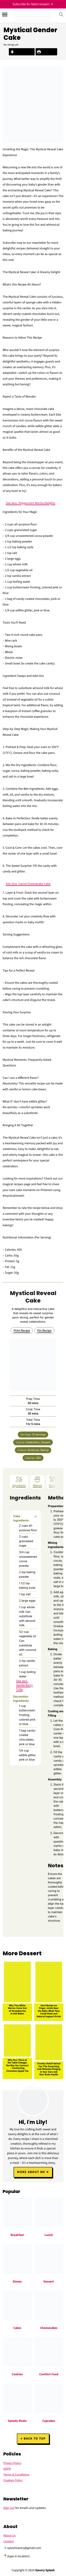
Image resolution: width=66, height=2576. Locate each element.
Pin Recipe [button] (44, 1330)
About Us (9, 2535)
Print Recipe (46, 52)
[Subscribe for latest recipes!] (33, 4)
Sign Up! (9, 2508)
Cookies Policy (13, 2480)
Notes (52, 1481)
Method (37, 1481)
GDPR (7, 2469)
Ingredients (19, 1481)
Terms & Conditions (16, 2474)
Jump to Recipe (21, 52)
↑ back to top (33, 2438)
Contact (8, 2541)
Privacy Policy (12, 2463)
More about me (31, 2172)
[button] (35, 1516)
